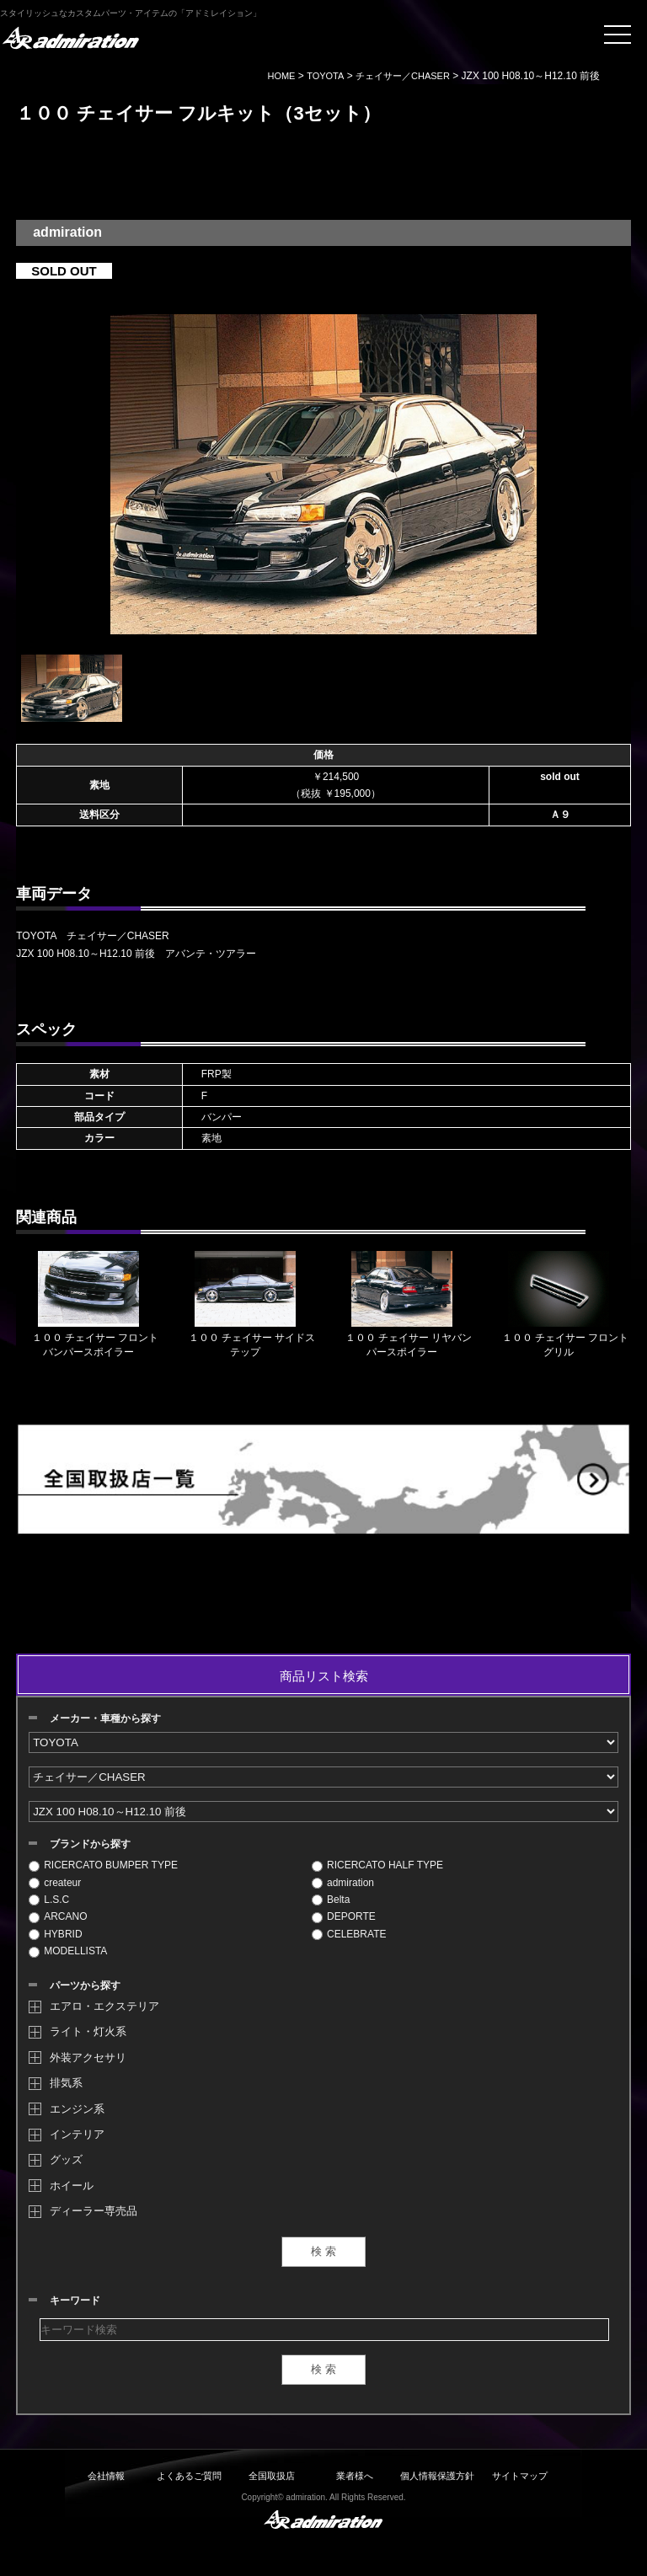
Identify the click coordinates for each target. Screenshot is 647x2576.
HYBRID (55, 1934)
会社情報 (106, 2476)
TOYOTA (325, 76)
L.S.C (49, 1899)
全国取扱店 (272, 2476)
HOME (281, 76)
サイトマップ (520, 2476)
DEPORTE (344, 1916)
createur (55, 1883)
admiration (343, 1883)
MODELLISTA (68, 1951)
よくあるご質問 (189, 2476)
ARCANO (58, 1916)
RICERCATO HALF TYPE (377, 1865)
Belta (331, 1899)
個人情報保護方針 (437, 2476)
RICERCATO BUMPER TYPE (103, 1865)
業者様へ (354, 2476)
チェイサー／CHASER (403, 76)
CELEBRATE (349, 1934)
